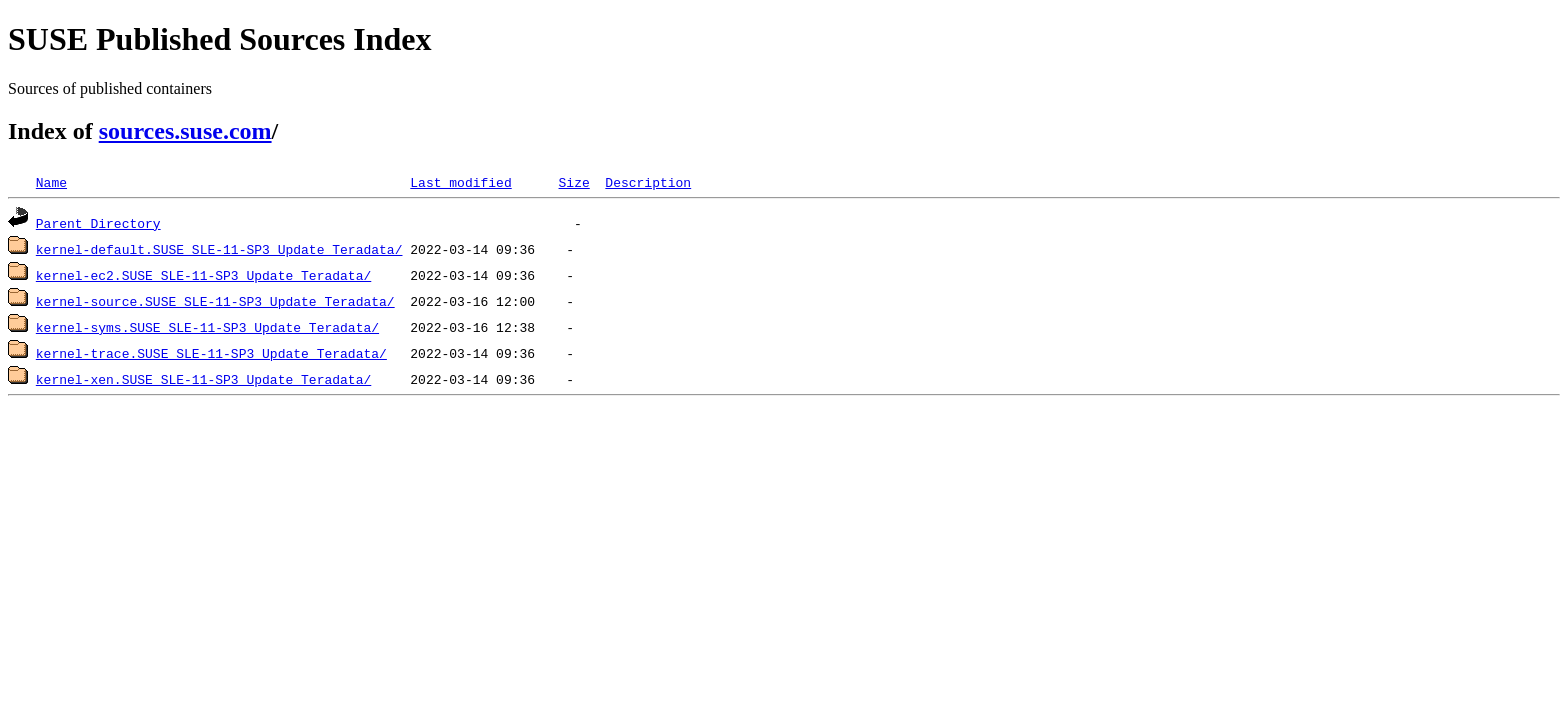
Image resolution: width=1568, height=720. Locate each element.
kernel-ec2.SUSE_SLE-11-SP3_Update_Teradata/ (203, 275)
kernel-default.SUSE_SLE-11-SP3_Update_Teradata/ (219, 249)
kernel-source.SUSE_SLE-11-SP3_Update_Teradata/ (215, 301)
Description (648, 182)
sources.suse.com (185, 131)
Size (573, 182)
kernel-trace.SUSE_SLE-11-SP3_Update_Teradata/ (211, 353)
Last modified (460, 182)
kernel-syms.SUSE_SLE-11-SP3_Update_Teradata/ (207, 327)
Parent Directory (98, 223)
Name (51, 182)
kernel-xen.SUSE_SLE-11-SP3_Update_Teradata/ (203, 379)
